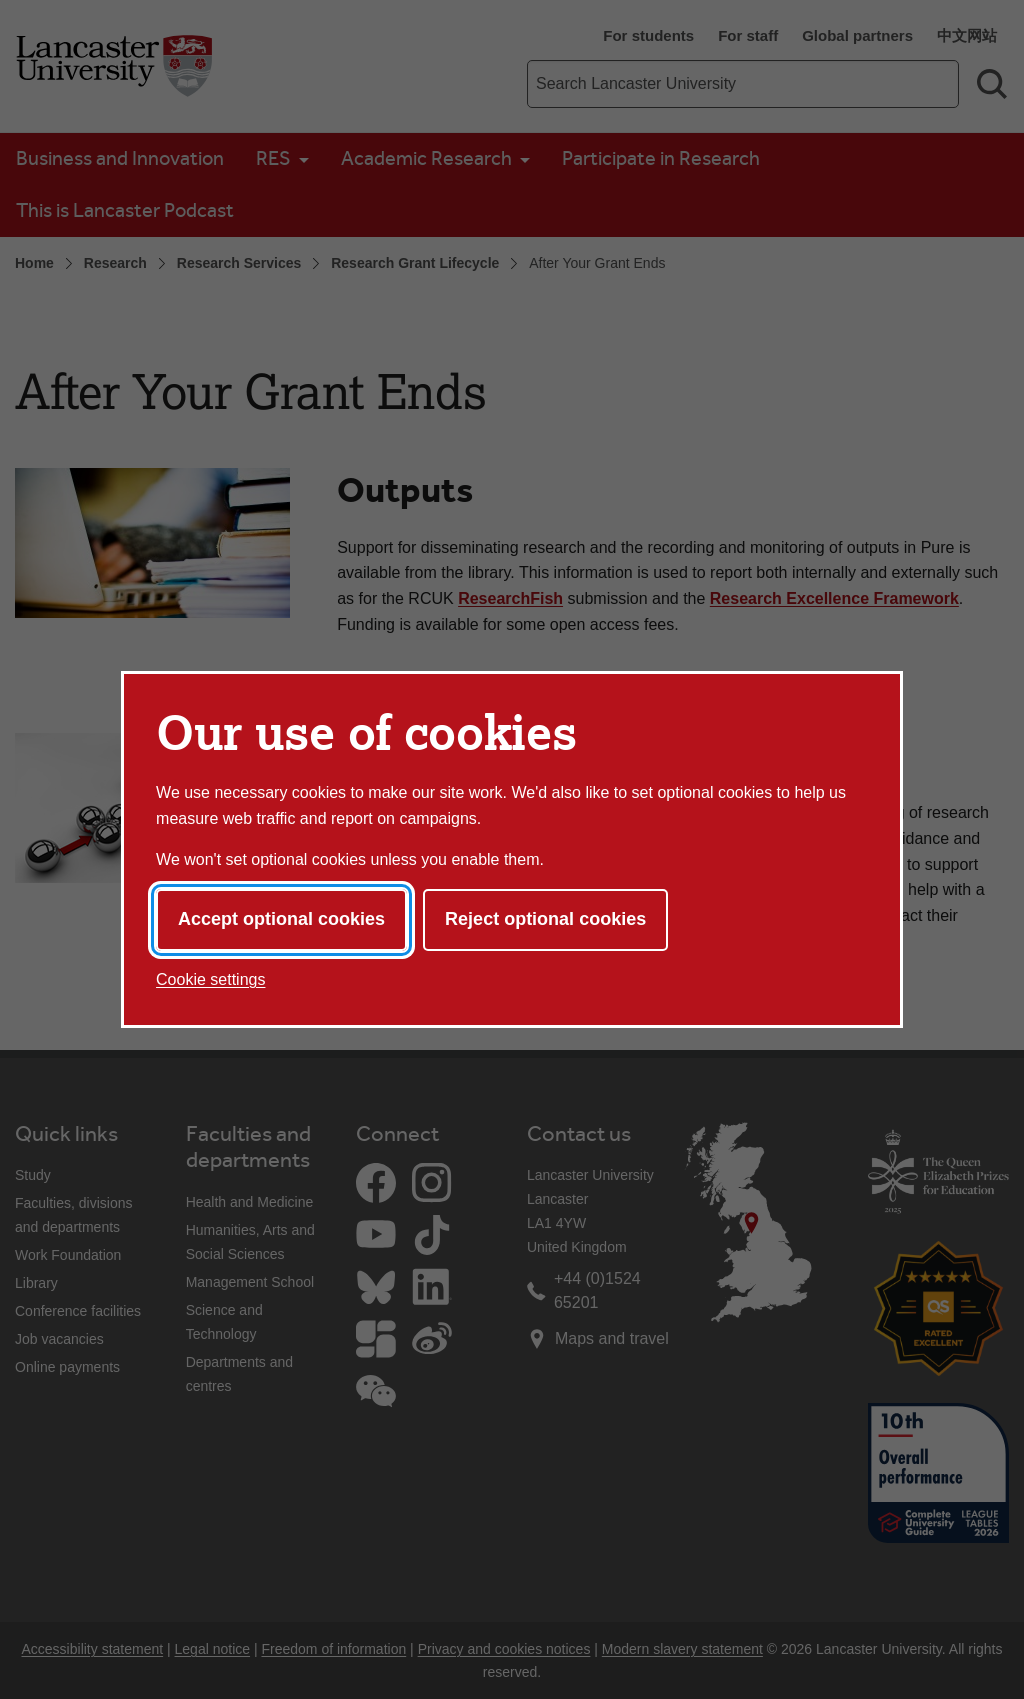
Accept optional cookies (281, 919)
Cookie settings (210, 979)
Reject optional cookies (545, 919)
